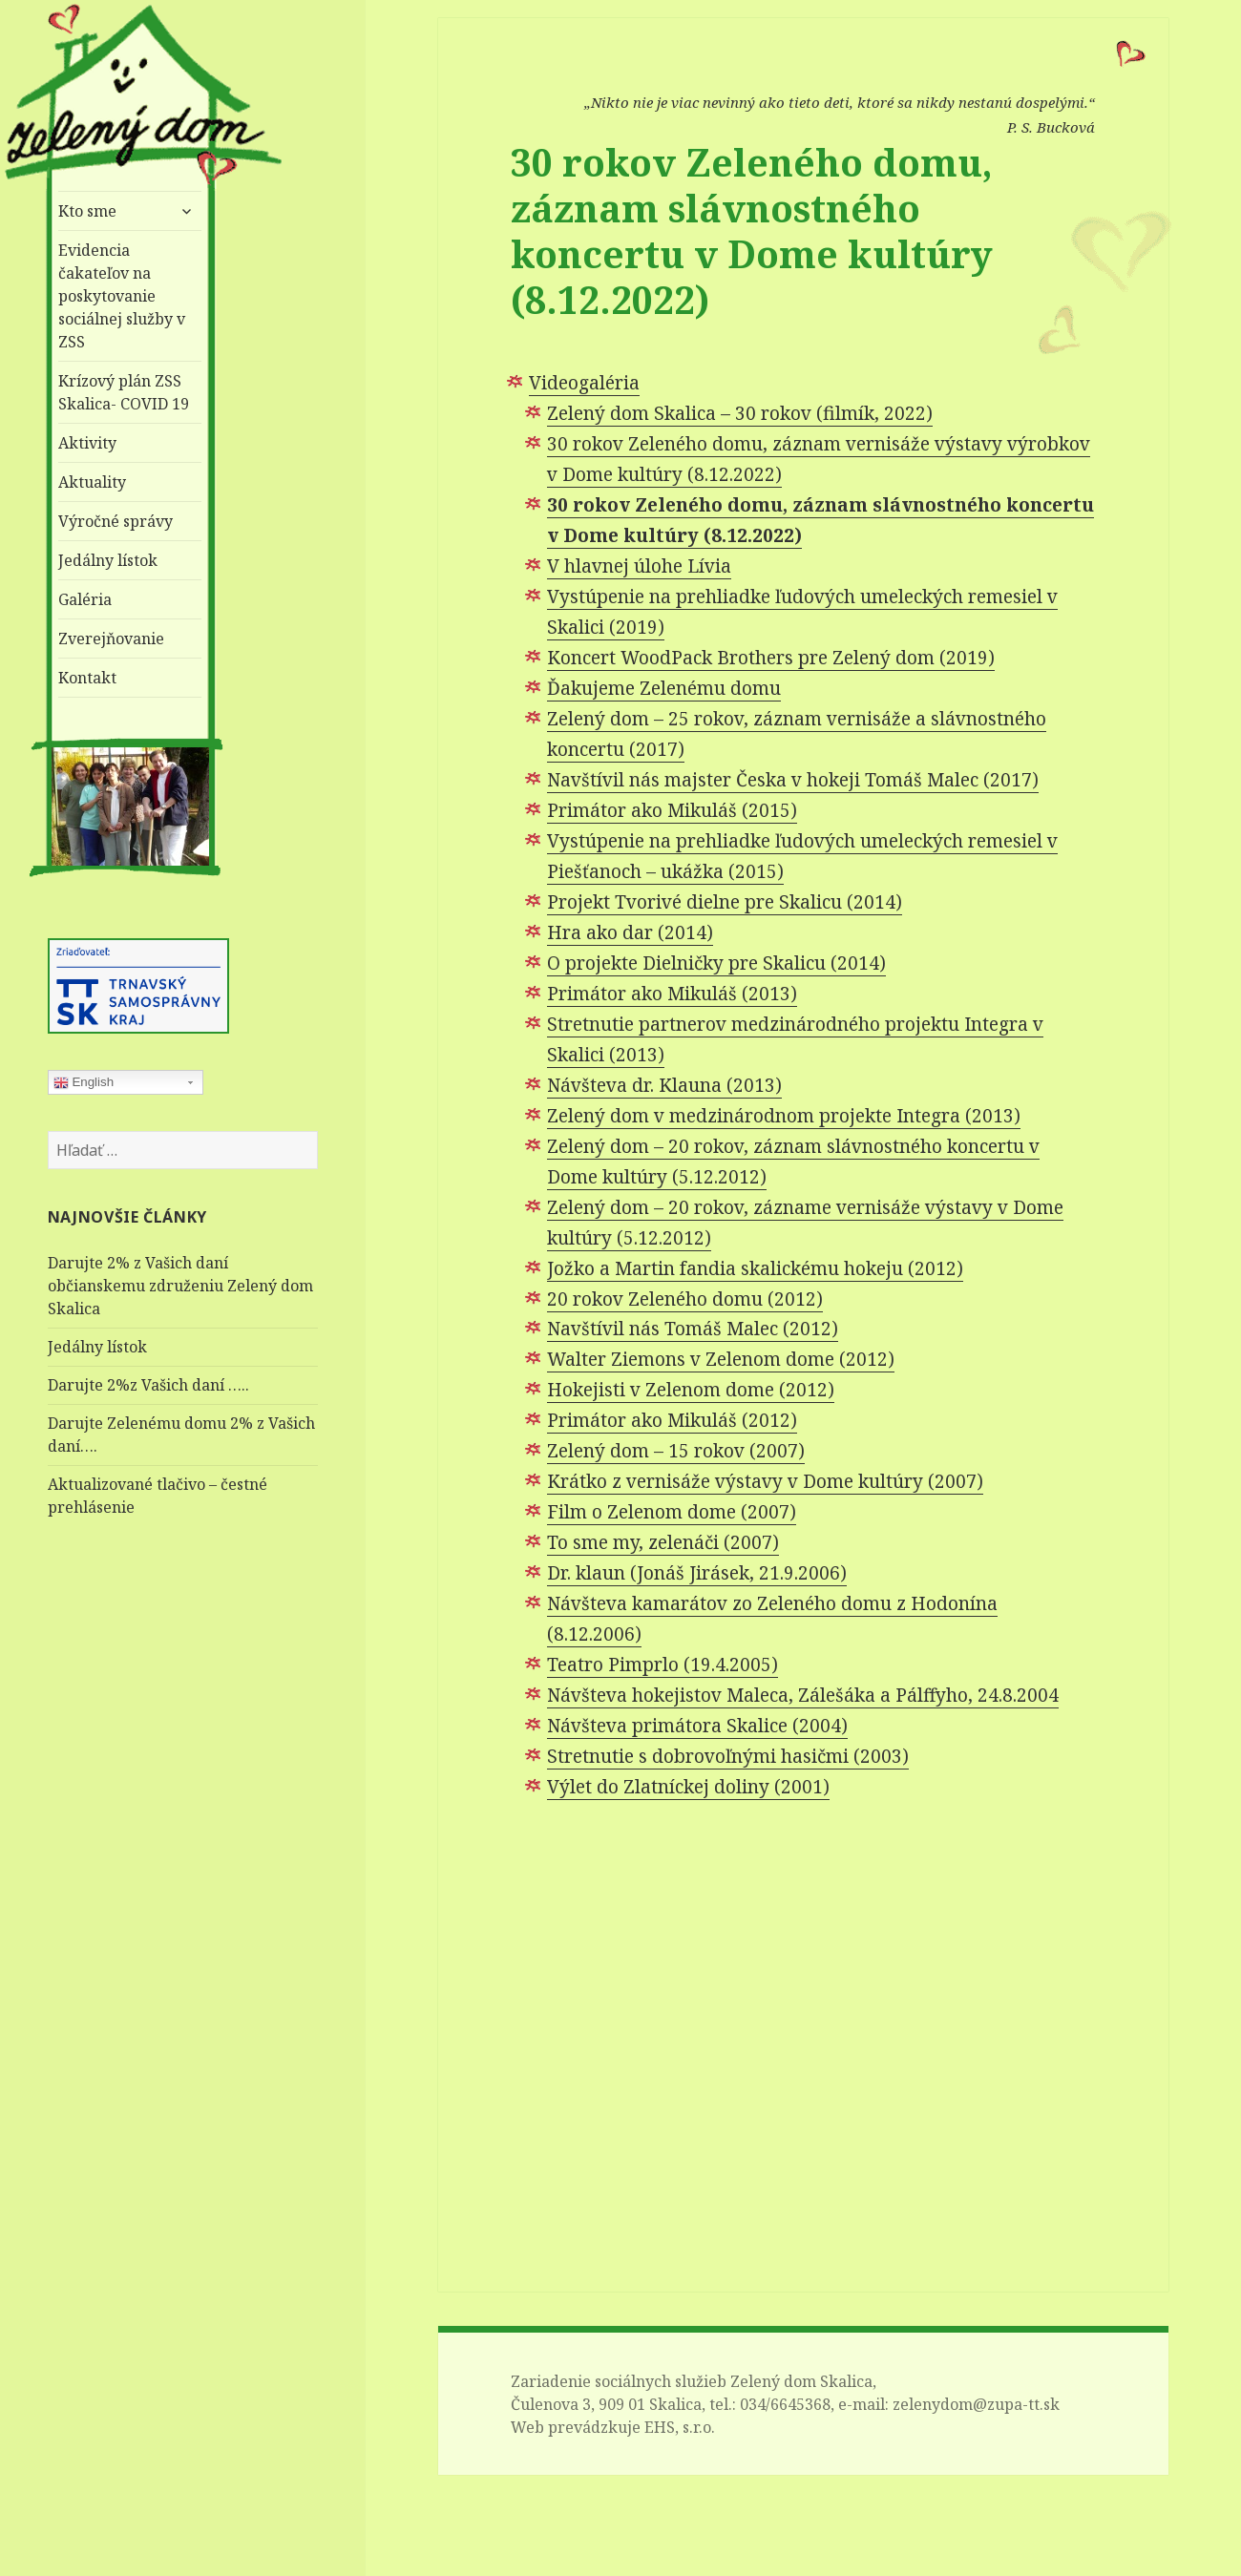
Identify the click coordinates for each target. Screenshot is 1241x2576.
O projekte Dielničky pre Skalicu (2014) (716, 963)
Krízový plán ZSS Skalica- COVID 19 (123, 392)
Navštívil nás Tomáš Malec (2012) (692, 1328)
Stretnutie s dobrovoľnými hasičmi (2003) (728, 1756)
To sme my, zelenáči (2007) (663, 1542)
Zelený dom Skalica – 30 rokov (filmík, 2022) (740, 413)
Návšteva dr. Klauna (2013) (664, 1085)
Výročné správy (115, 521)
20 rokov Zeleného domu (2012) (685, 1299)
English (83, 1082)
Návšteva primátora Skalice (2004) (697, 1725)
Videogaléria (584, 382)
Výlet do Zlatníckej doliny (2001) (688, 1786)
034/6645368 (785, 2404)
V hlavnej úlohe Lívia (639, 566)
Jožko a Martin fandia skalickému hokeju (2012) (755, 1268)
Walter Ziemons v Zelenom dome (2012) (720, 1359)
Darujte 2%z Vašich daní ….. (148, 1384)
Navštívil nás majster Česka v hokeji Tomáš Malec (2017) (793, 779)
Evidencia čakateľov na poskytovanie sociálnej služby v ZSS (121, 296)
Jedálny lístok (108, 560)
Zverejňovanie (111, 638)
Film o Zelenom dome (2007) (671, 1511)
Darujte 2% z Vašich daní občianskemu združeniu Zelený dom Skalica (180, 1285)
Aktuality (92, 481)
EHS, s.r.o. (679, 2427)
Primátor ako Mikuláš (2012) (672, 1420)
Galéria (85, 599)
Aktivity (87, 442)
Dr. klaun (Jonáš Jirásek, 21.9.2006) (697, 1572)
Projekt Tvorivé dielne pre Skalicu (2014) (724, 902)
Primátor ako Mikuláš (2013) (672, 993)
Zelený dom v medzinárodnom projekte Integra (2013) (783, 1115)
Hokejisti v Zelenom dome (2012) (690, 1389)
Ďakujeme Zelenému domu (664, 688)
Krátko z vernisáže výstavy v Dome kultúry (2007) (765, 1481)
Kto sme (87, 210)
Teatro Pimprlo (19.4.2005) (662, 1664)
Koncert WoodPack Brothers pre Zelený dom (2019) (771, 657)
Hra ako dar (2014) (630, 932)
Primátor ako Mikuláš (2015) (672, 810)
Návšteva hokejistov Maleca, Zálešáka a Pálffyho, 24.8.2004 (803, 1695)
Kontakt (87, 677)
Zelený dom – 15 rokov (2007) (676, 1450)
